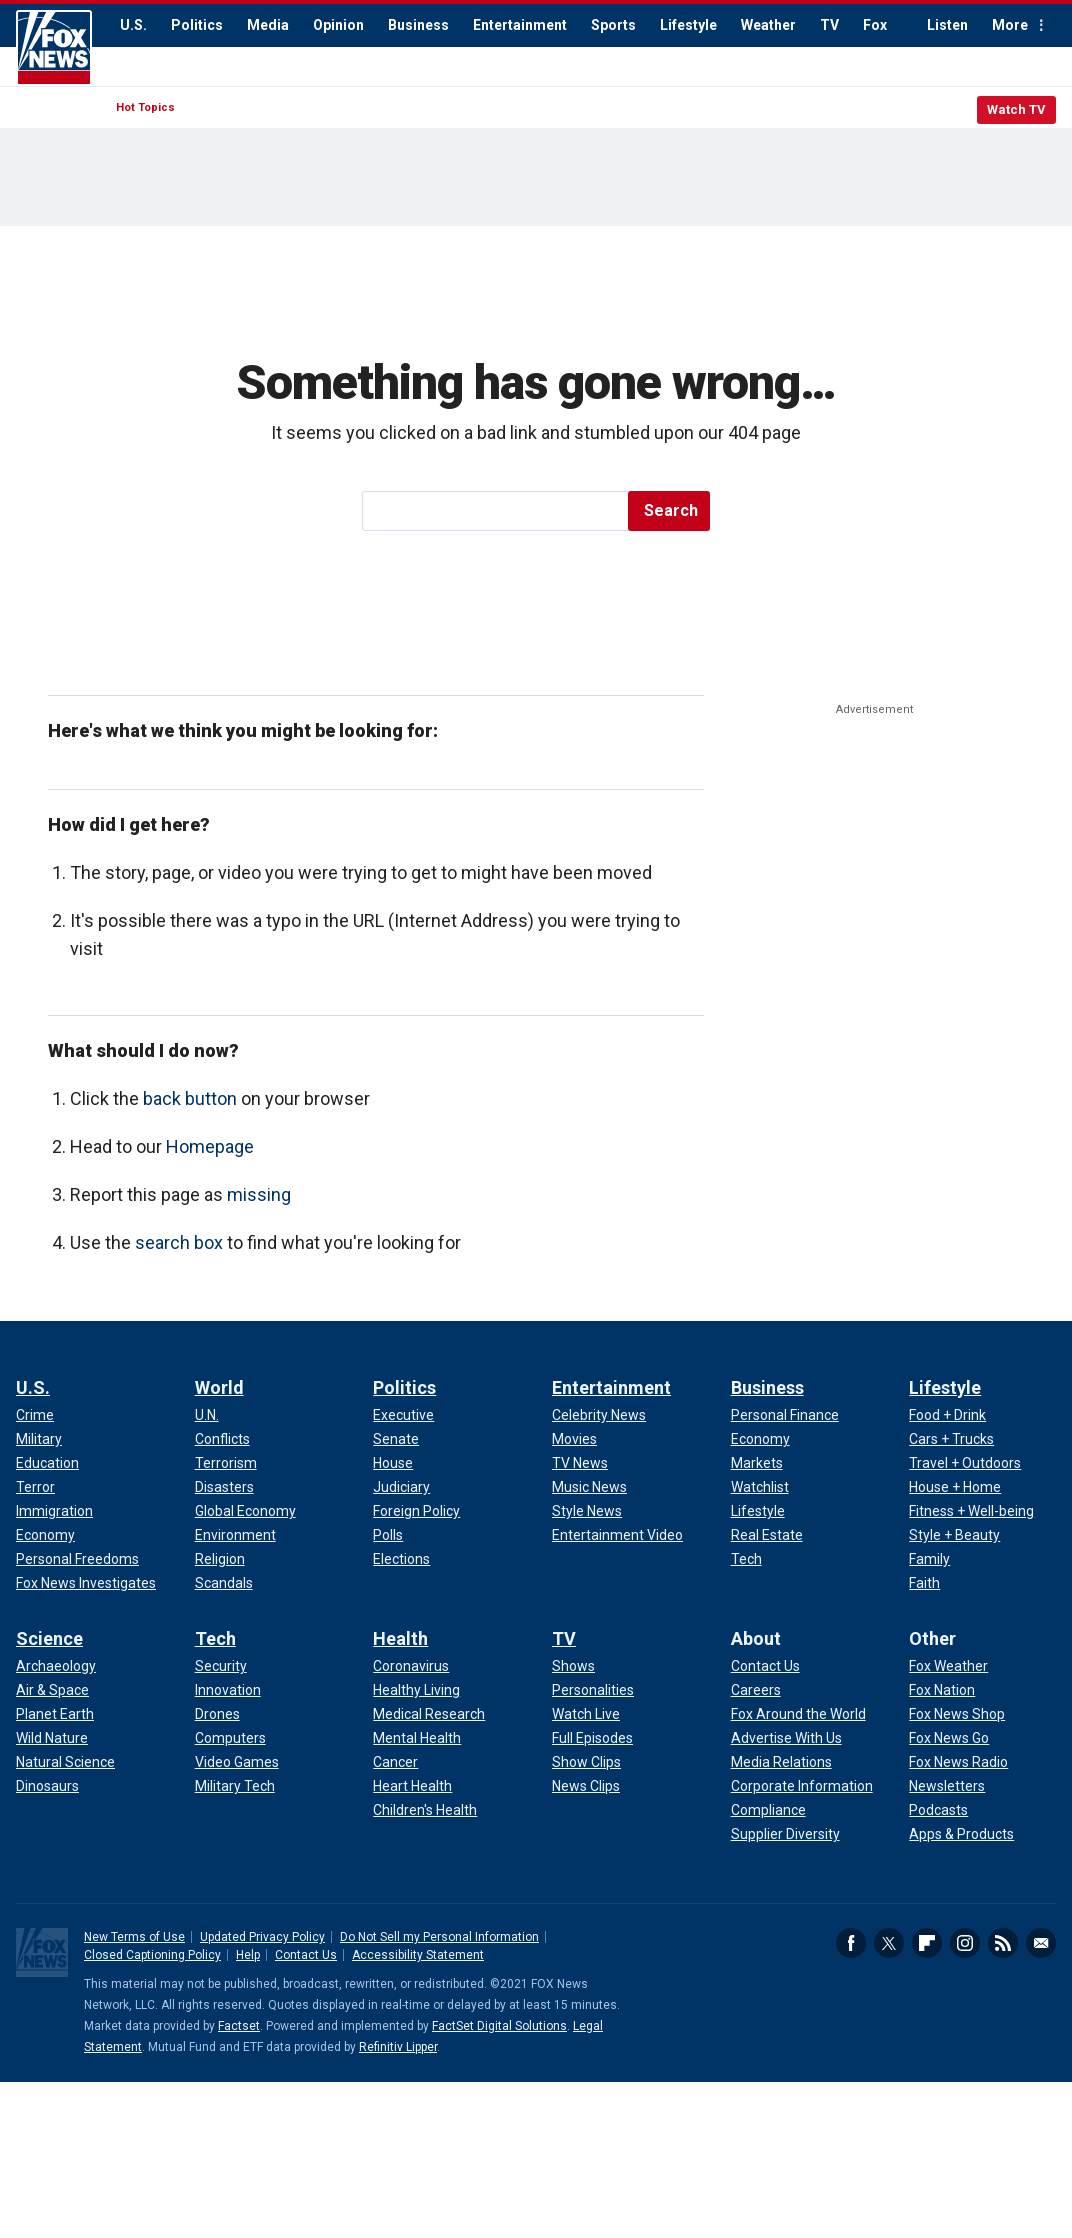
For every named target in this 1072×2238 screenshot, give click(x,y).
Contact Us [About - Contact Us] (765, 1666)
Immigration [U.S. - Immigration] (54, 1511)
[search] (496, 511)
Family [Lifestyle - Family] (929, 1559)
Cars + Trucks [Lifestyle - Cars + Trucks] (951, 1439)
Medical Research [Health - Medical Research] (429, 1714)
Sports (613, 25)
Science (49, 1638)
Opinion (338, 25)
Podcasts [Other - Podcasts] (938, 1810)
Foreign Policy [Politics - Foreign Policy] (416, 1511)
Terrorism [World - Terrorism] (226, 1463)
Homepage (210, 1146)
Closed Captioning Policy (152, 1955)
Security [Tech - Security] (221, 1666)
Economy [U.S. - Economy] (45, 1535)
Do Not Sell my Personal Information (439, 1937)
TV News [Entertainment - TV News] (580, 1463)
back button (190, 1098)
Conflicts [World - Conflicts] (222, 1439)
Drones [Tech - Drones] (217, 1714)
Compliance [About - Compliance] (768, 1810)
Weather (768, 25)
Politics (197, 25)
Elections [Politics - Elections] (401, 1559)
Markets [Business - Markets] (757, 1463)
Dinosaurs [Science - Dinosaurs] (47, 1786)
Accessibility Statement (418, 1955)
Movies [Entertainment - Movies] (574, 1439)
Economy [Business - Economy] (760, 1439)
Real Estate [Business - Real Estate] (767, 1535)
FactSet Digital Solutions (499, 2026)
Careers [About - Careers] (756, 1690)
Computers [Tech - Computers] (230, 1738)
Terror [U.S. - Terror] (35, 1487)
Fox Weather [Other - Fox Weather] (948, 1666)
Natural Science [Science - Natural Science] (65, 1762)
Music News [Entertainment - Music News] (589, 1487)
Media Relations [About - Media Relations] (781, 1762)
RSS (1003, 1943)
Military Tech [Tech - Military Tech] (235, 1786)
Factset (239, 2026)
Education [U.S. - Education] (47, 1463)
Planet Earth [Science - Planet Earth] (55, 1714)
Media (268, 25)
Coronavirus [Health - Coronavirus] (411, 1666)
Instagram (965, 1943)
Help (248, 1955)
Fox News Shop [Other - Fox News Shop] (957, 1714)
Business (418, 25)
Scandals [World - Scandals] (224, 1583)
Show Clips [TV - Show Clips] (586, 1762)
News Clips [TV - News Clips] (586, 1786)
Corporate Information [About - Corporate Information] (802, 1786)
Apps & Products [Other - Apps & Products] (961, 1834)
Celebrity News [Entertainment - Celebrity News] (599, 1415)
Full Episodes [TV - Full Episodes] (592, 1738)
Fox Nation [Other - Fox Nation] (942, 1690)
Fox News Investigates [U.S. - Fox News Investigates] (86, 1583)
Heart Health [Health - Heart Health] (412, 1786)
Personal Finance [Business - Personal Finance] (785, 1415)
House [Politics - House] (393, 1463)
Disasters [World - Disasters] (224, 1487)
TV (829, 25)
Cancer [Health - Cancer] (395, 1762)
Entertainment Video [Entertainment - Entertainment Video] (617, 1535)
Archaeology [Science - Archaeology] (56, 1666)
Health (400, 1638)
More (1010, 25)
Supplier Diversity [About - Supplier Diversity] (785, 1834)
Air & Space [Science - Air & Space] (52, 1690)
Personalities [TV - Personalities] (593, 1690)
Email (1041, 1943)
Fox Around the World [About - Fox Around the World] (798, 1714)
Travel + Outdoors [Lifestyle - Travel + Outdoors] (965, 1463)
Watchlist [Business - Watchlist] (760, 1487)
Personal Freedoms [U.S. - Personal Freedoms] (77, 1559)
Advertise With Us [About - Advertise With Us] (786, 1738)
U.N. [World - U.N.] (207, 1415)
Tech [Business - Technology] (746, 1559)
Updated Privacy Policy (262, 1937)
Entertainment (520, 25)
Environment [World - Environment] (235, 1535)
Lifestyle (688, 25)
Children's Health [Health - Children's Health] (425, 1810)
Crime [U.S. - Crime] (35, 1415)
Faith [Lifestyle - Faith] (924, 1583)
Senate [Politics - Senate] (396, 1439)
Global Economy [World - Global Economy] (245, 1511)
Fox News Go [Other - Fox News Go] (949, 1738)
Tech (215, 1638)
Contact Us (306, 1955)
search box (179, 1242)
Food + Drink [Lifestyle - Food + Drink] (947, 1415)
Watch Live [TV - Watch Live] (586, 1714)
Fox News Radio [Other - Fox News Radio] (958, 1762)
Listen (947, 25)
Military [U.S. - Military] (39, 1439)
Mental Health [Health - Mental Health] (417, 1738)
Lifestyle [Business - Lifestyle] (758, 1511)
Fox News (54, 48)
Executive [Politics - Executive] (403, 1415)
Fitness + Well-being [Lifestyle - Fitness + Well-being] (971, 1511)
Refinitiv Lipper (398, 2047)
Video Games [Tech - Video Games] (237, 1762)
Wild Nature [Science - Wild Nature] (52, 1738)
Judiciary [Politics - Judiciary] (401, 1487)
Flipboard (927, 1943)
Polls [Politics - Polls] (388, 1535)
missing (259, 1194)
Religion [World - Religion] (220, 1559)
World (219, 1387)
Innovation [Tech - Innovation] (228, 1690)
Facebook (851, 1943)
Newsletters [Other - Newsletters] (947, 1786)
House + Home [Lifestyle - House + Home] (955, 1487)
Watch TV (1016, 109)
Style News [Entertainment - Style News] (587, 1511)
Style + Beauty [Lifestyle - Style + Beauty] (954, 1535)
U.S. (133, 25)
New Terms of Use (134, 1937)
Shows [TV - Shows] (573, 1666)
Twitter (889, 1943)
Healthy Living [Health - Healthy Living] (416, 1690)
